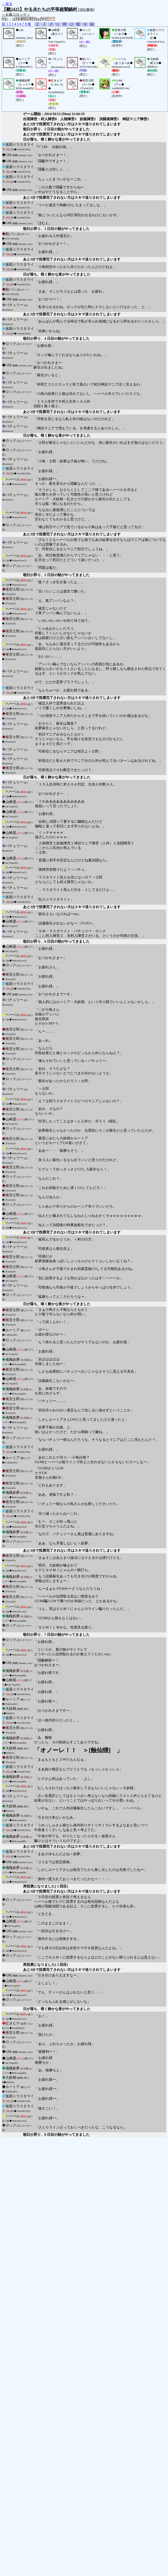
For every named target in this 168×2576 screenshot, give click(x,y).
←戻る (7, 4)
